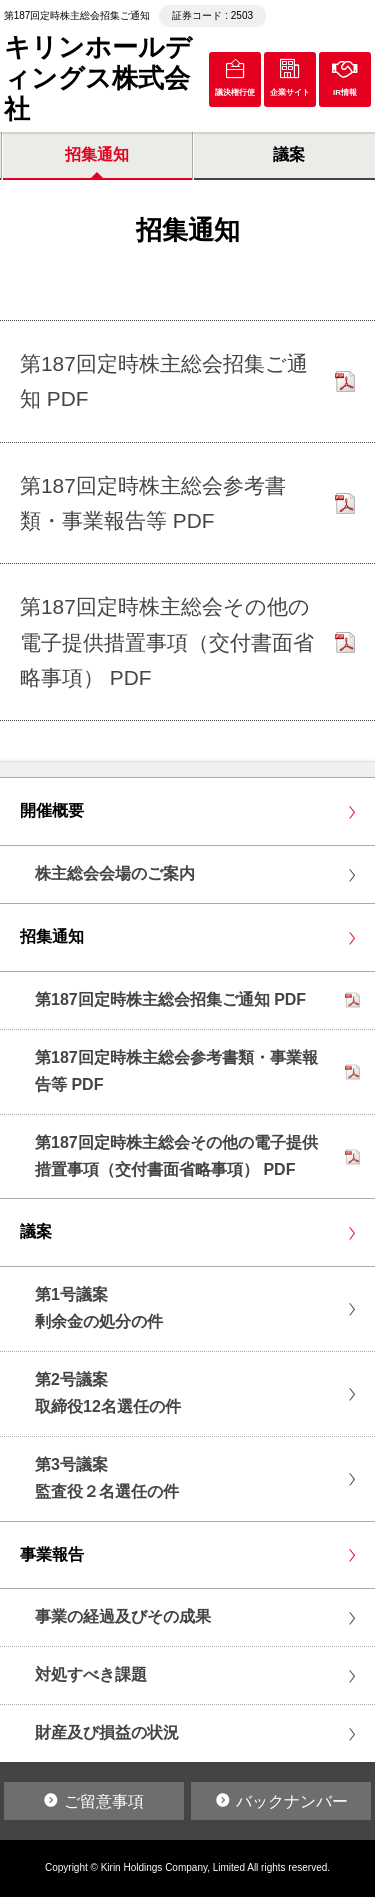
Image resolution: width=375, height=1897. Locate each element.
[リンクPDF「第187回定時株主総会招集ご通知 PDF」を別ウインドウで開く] (187, 381)
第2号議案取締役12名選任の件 (108, 1393)
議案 (36, 1231)
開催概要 (52, 810)
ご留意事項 (104, 1801)
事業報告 (52, 1554)
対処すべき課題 (91, 1674)
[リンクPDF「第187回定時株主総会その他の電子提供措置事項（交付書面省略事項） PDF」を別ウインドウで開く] (187, 642)
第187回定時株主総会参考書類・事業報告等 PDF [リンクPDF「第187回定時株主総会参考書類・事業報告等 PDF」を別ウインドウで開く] (176, 1071)
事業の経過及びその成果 (123, 1616)
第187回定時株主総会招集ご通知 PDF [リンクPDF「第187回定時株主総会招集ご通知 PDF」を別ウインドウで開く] (170, 999)
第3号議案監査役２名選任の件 (107, 1478)
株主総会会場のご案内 (115, 873)
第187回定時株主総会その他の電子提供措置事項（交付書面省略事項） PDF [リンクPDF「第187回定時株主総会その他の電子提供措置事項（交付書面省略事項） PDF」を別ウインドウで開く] (176, 1156)
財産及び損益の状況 (107, 1732)
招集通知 (97, 154)
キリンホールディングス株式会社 (98, 78)
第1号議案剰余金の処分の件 (99, 1308)
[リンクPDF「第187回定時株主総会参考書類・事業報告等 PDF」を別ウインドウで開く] (187, 503)
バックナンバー (292, 1801)
